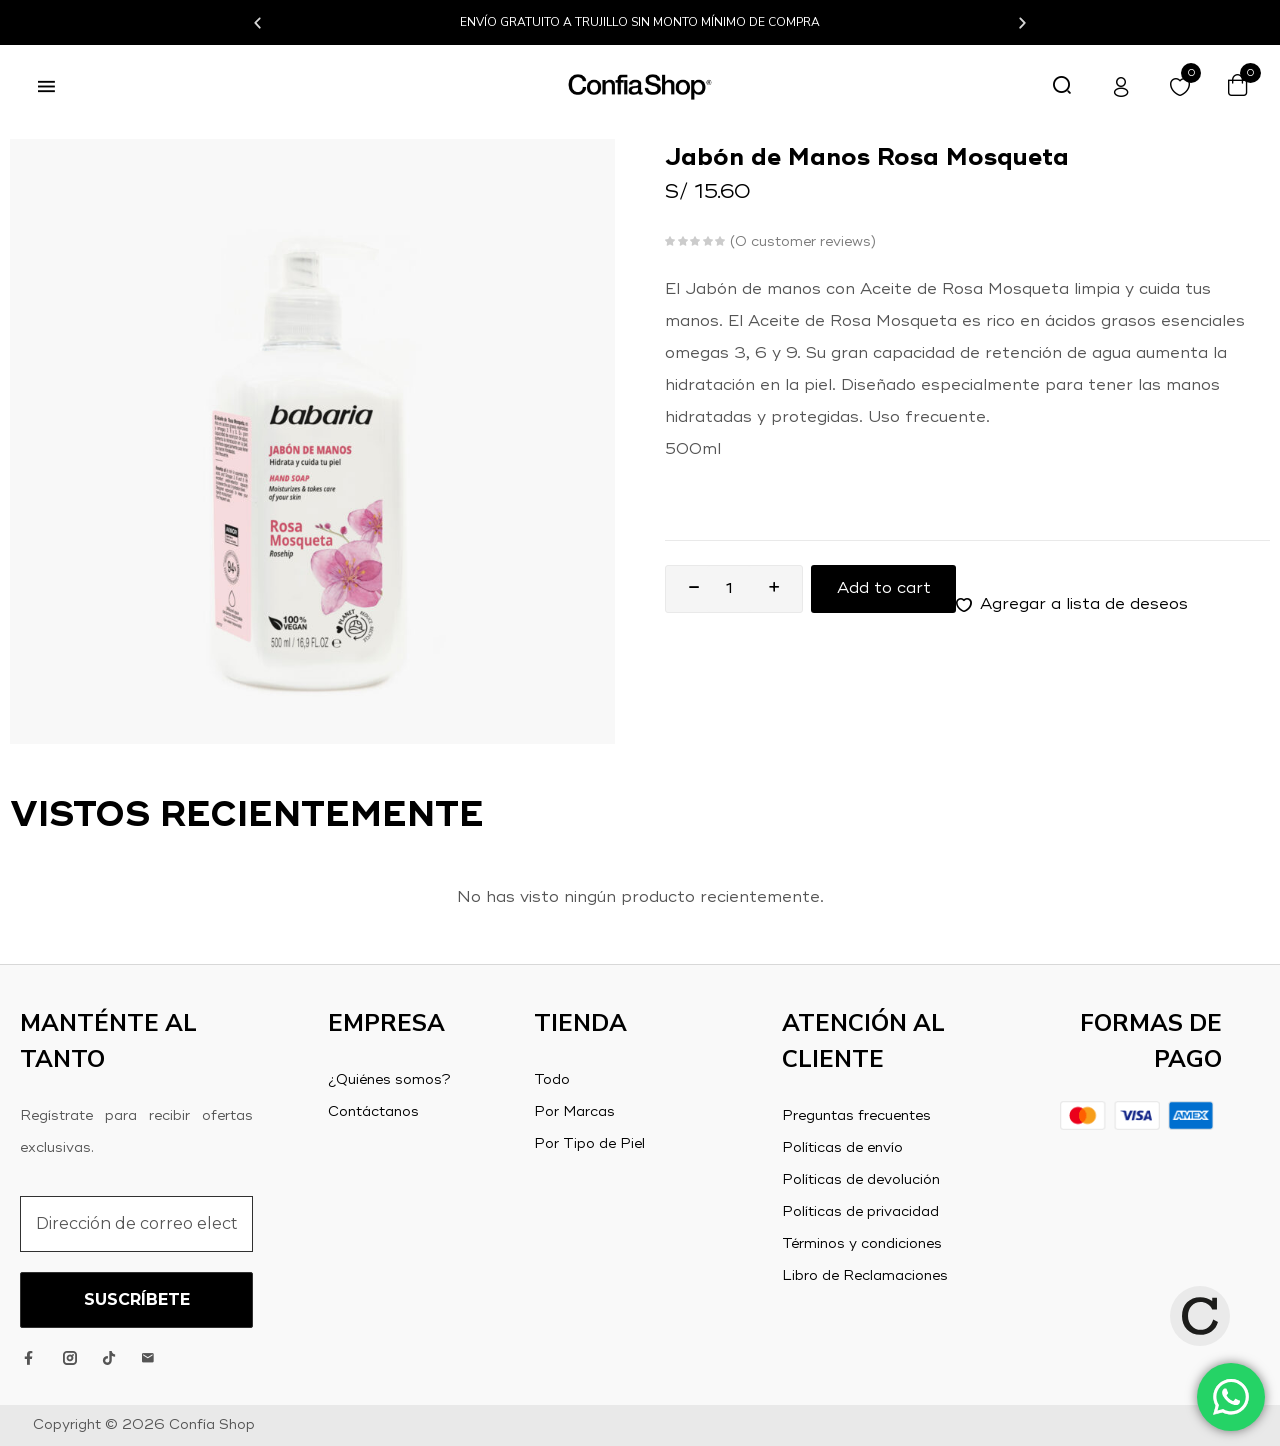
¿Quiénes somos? (389, 1080)
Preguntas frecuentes (856, 1116)
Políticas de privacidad (860, 1212)
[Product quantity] (729, 589)
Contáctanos (373, 1112)
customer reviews (803, 242)
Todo (552, 1080)
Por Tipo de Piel (589, 1144)
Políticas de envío (842, 1148)
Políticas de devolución (861, 1180)
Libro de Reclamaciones (865, 1276)
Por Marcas (574, 1112)
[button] (257, 22)
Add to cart (884, 589)
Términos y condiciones (862, 1244)
